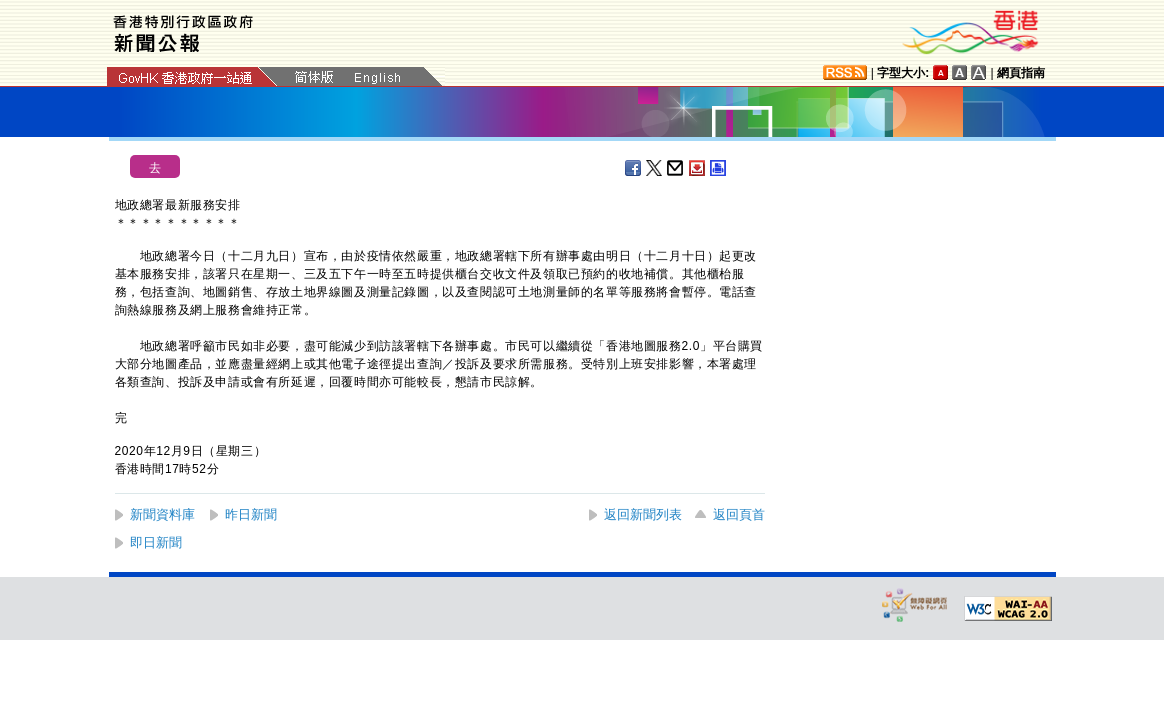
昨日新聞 (251, 514)
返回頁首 (739, 514)
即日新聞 (156, 542)
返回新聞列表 (643, 514)
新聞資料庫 (162, 514)
